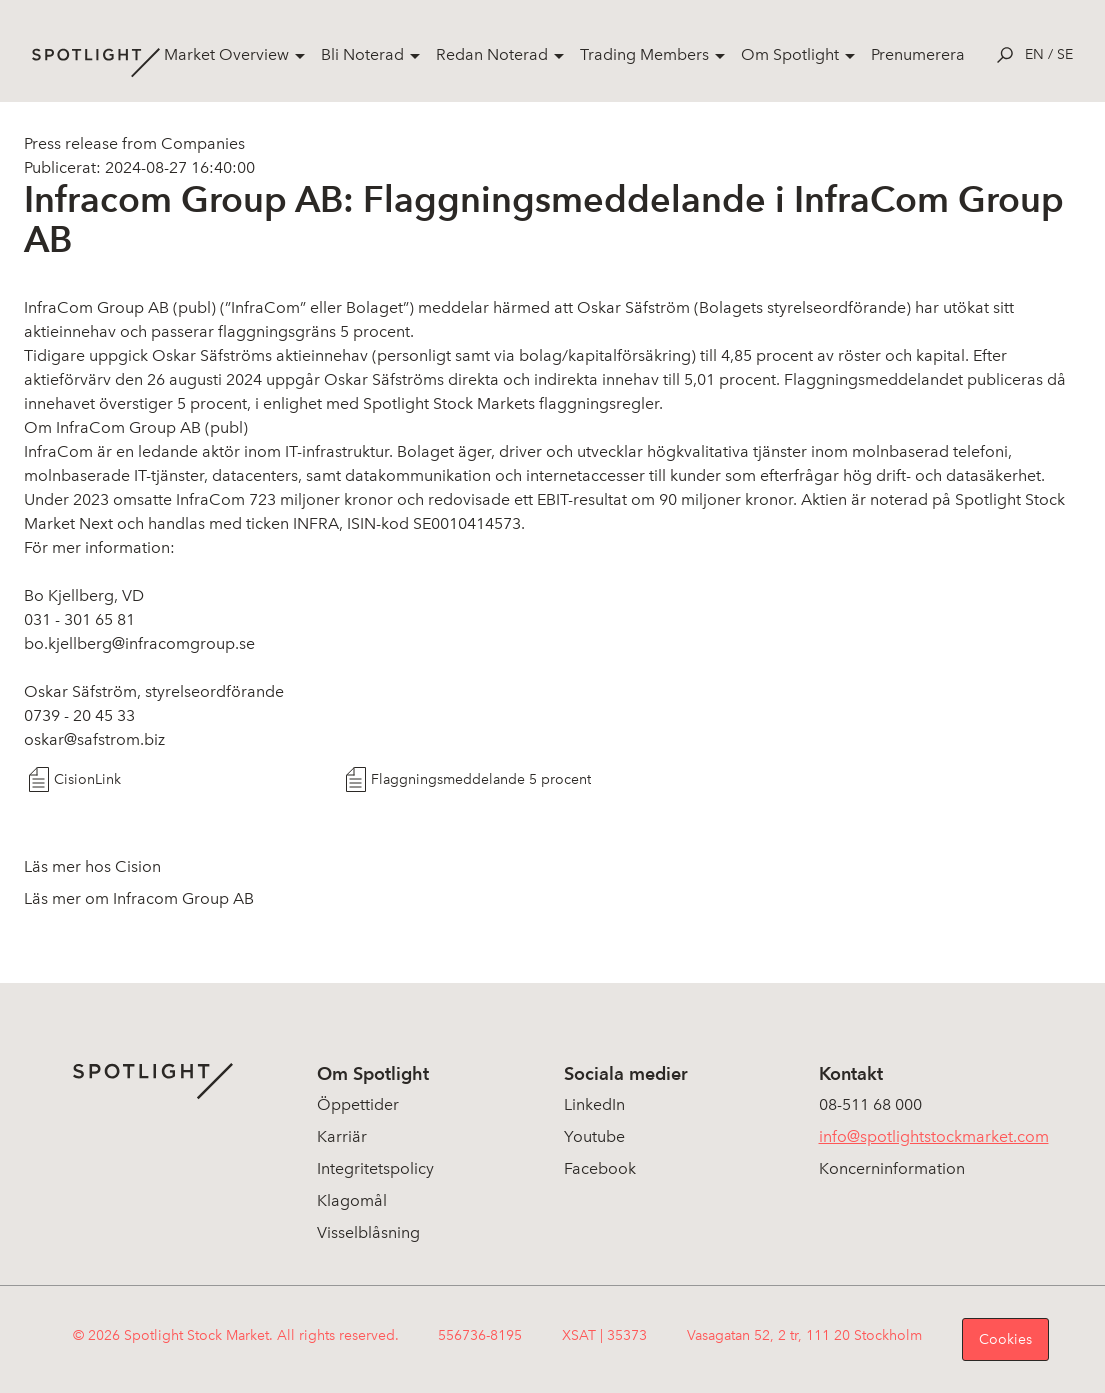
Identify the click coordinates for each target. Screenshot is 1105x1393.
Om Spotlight (790, 54)
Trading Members (644, 54)
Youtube (594, 1136)
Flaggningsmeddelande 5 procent (481, 779)
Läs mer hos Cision (92, 866)
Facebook (600, 1168)
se (1065, 54)
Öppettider (358, 1104)
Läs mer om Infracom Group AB (139, 898)
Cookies (1005, 1339)
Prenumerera (918, 54)
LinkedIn (594, 1104)
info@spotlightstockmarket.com (934, 1136)
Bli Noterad (362, 54)
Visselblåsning (368, 1232)
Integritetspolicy (375, 1168)
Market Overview (226, 54)
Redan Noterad (492, 54)
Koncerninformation (892, 1168)
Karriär (342, 1136)
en (1034, 54)
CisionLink (87, 779)
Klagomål (352, 1200)
